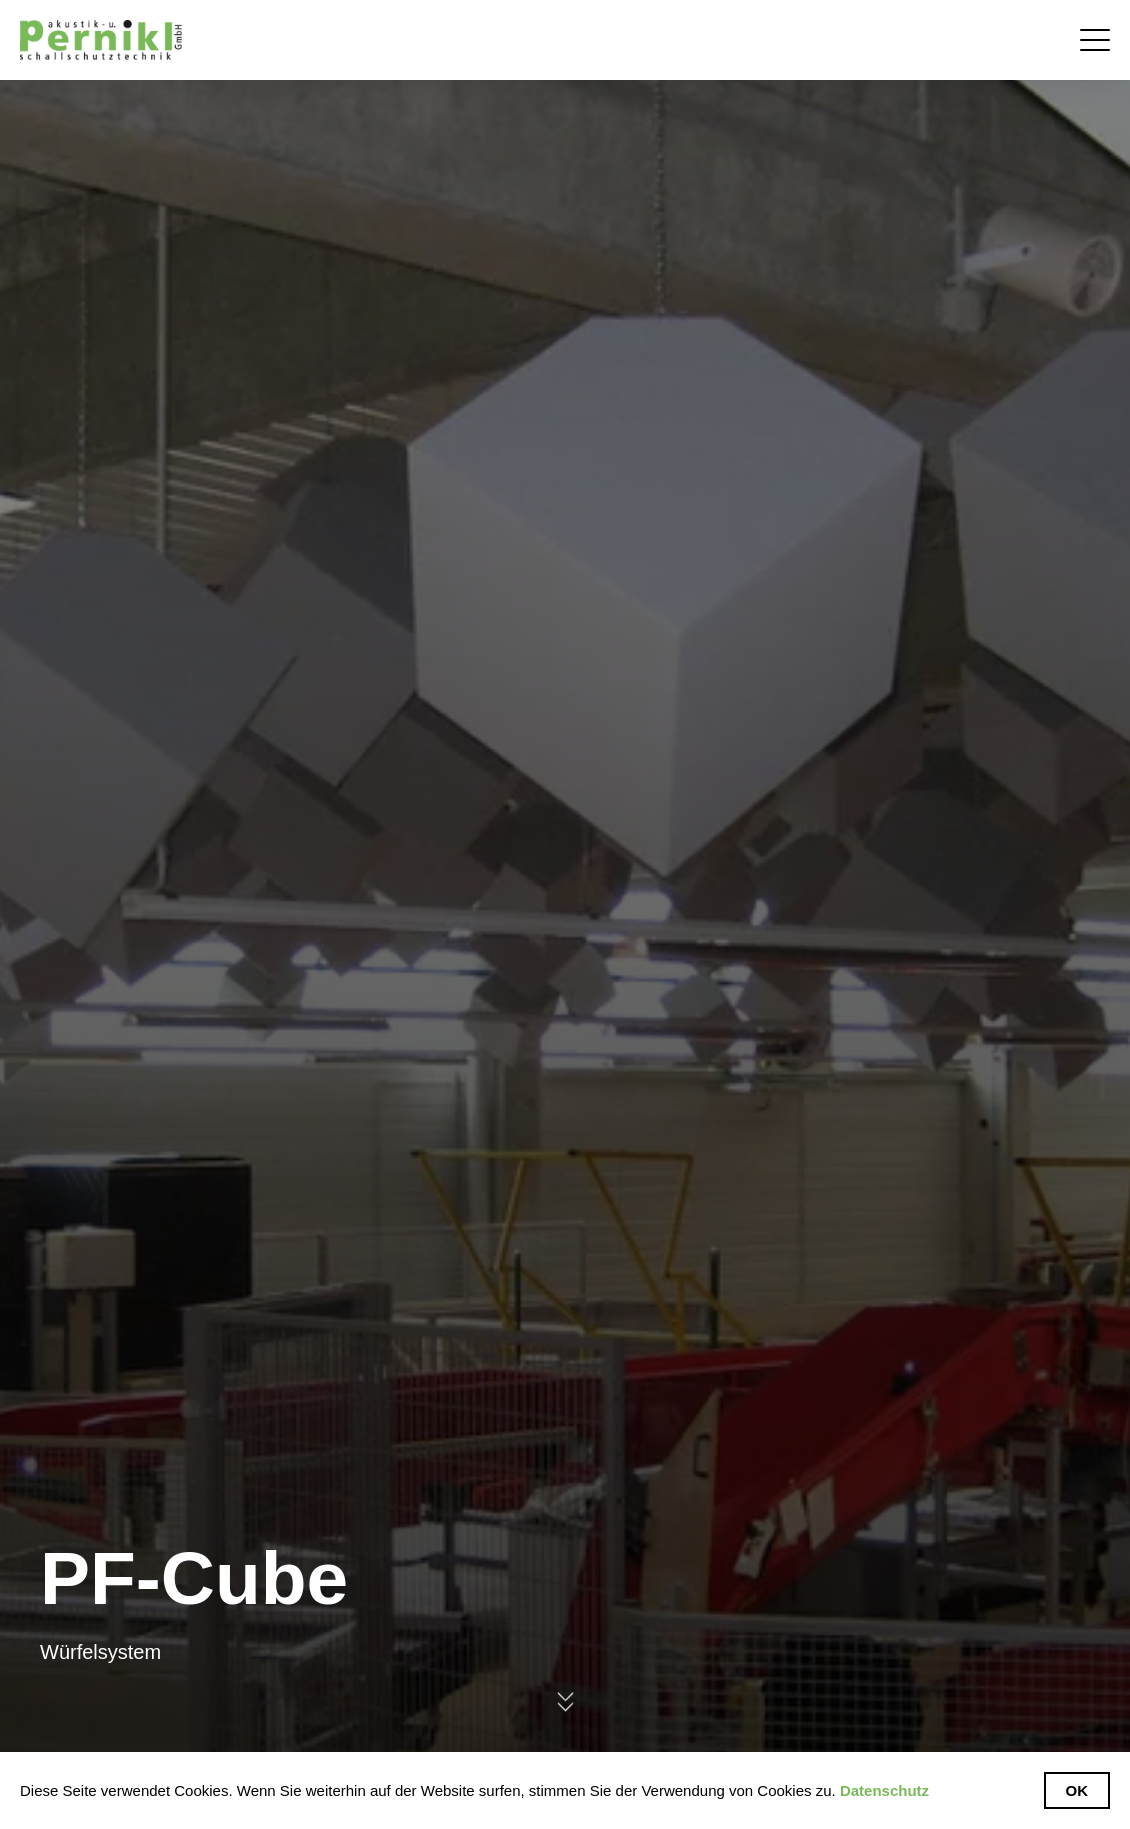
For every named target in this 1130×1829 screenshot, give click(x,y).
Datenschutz (884, 1790)
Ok (1077, 1790)
